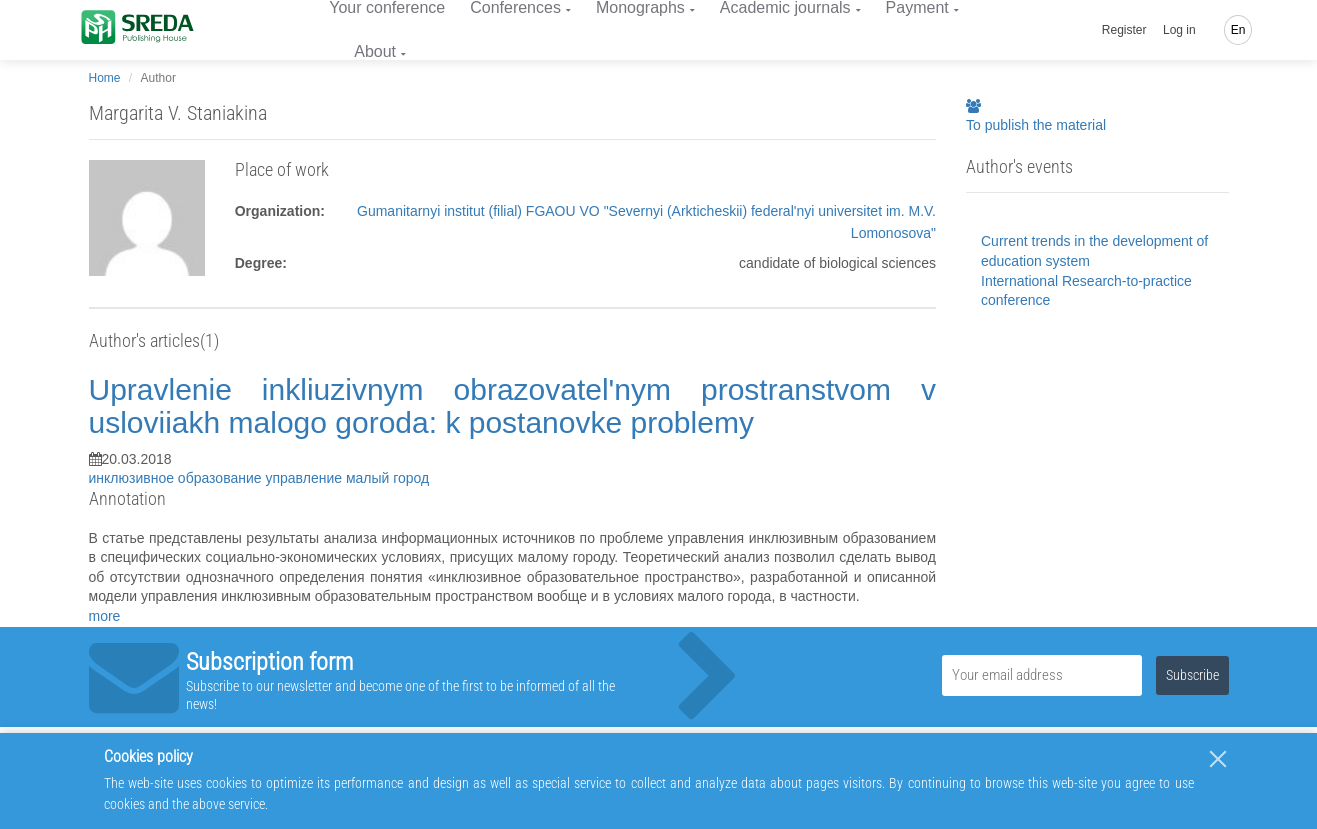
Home (105, 78)
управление (305, 478)
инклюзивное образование (177, 478)
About (375, 51)
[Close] (1218, 759)
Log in (1179, 30)
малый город (387, 478)
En (1238, 30)
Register (1124, 30)
